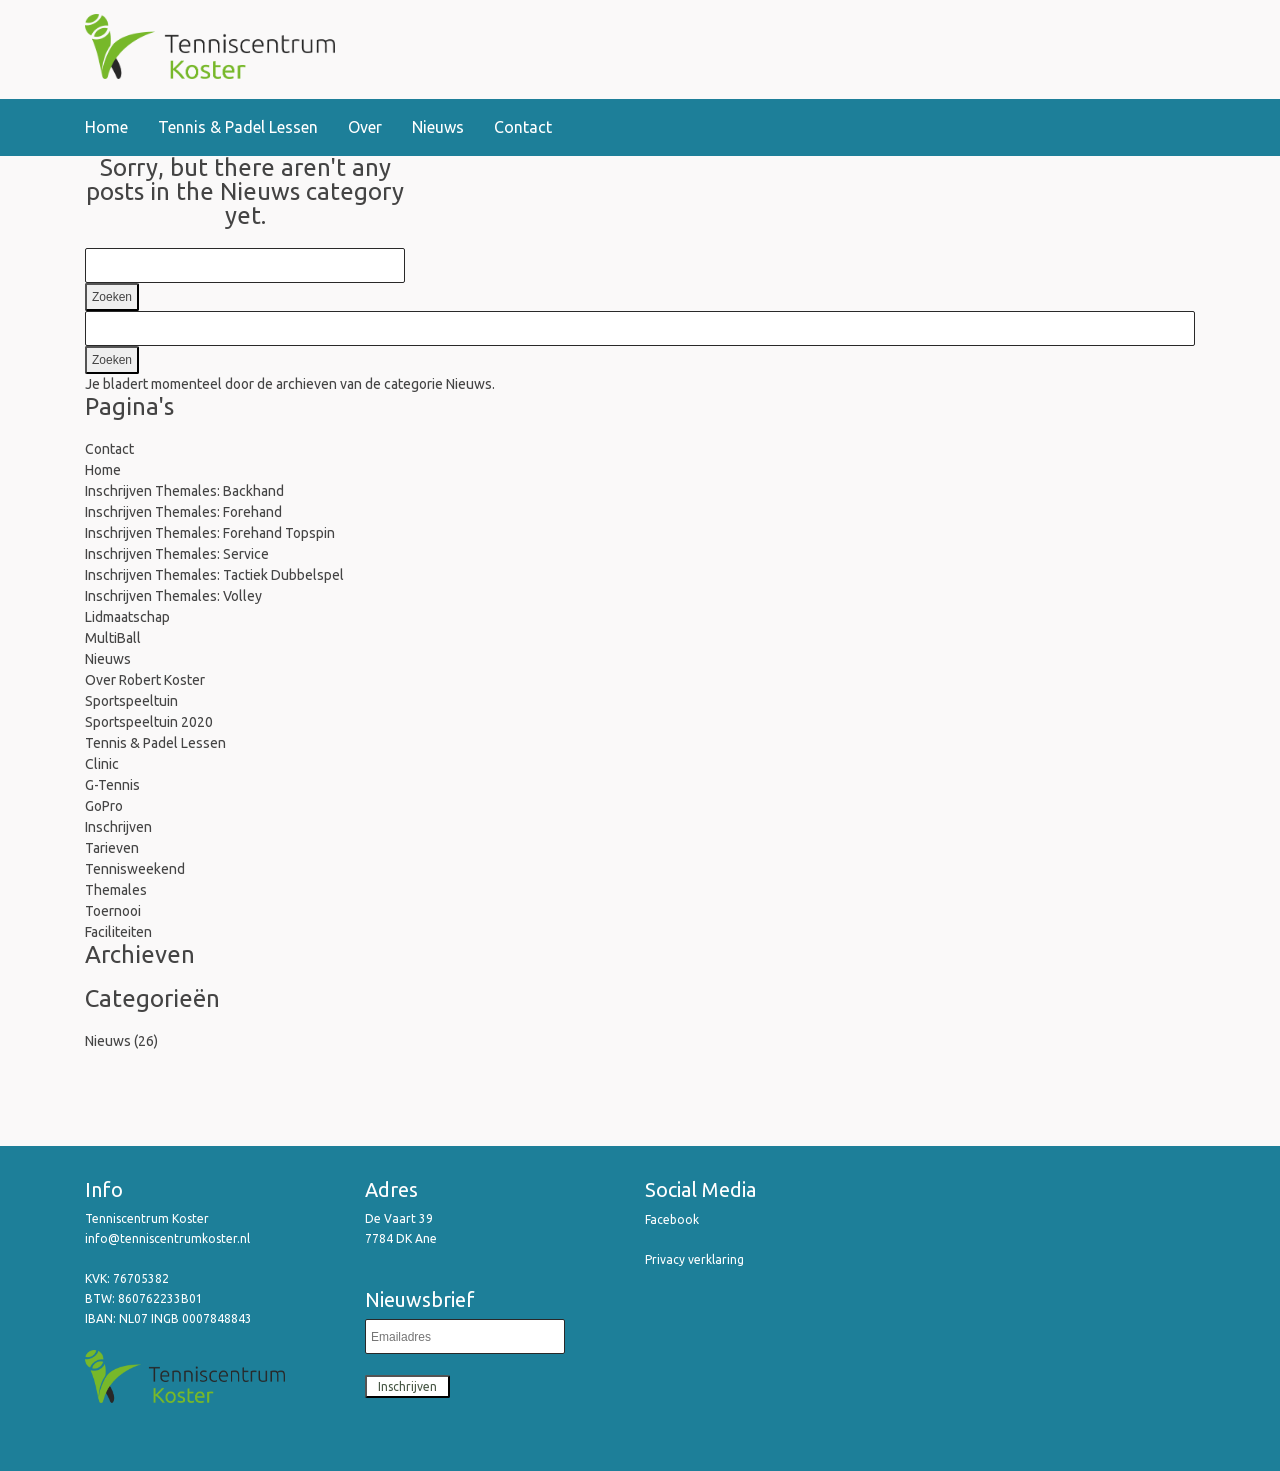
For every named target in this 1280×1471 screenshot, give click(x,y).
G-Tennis (112, 785)
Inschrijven (118, 827)
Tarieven (112, 848)
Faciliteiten (118, 932)
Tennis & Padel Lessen (238, 127)
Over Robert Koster (145, 680)
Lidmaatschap (127, 617)
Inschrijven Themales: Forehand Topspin (210, 533)
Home (106, 127)
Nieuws (438, 127)
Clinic (102, 764)
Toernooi (113, 911)
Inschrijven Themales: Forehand (183, 512)
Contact (523, 127)
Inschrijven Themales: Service (177, 554)
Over (365, 127)
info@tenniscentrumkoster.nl (169, 1238)
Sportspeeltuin (131, 701)
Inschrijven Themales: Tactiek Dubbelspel (214, 575)
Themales (116, 890)
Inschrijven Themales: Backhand (184, 491)
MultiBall (113, 638)
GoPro (104, 806)
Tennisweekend (135, 869)
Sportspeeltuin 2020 (149, 722)
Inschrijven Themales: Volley (173, 596)
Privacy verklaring (694, 1259)
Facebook (672, 1219)
